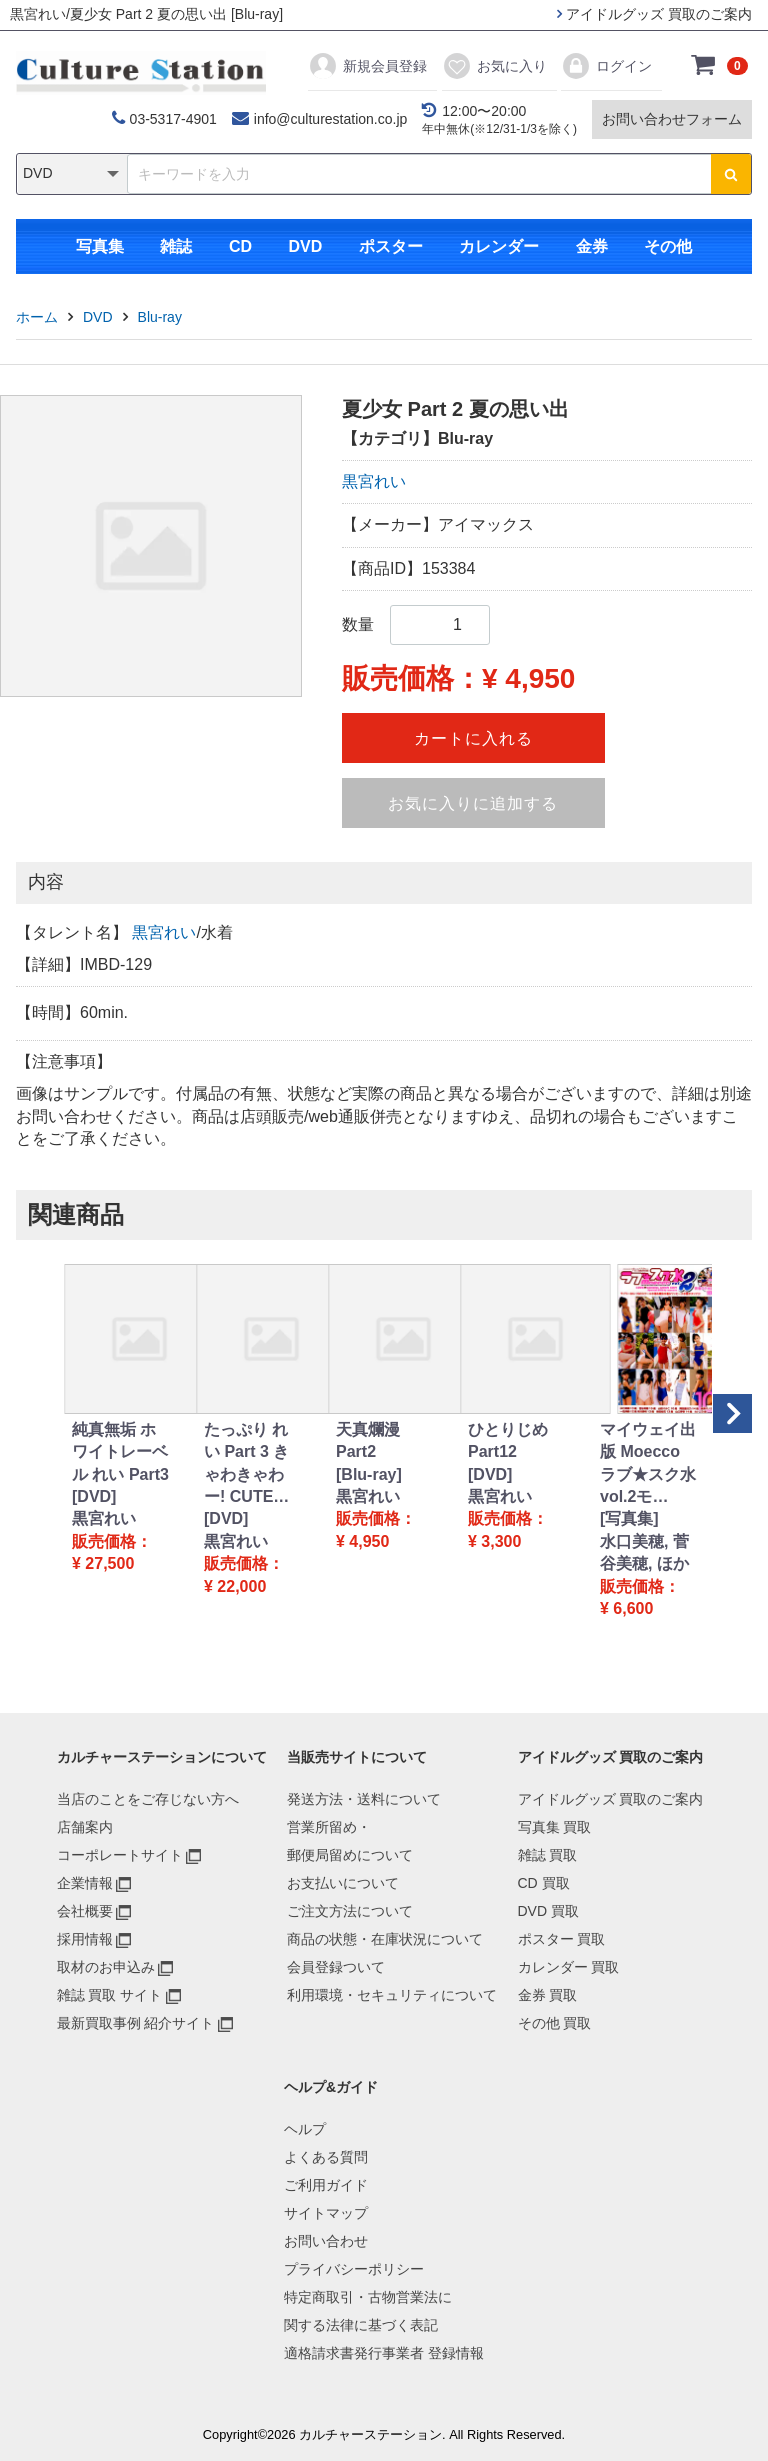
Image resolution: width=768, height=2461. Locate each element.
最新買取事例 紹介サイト (136, 2023)
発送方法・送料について (364, 1799)
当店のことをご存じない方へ (148, 1799)
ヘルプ (305, 2129)
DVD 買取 (548, 1911)
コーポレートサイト (120, 1855)
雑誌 (176, 246)
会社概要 (85, 1911)
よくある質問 (326, 2157)
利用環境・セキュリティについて (392, 1995)
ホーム (37, 317)
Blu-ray (160, 317)
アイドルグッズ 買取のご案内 (654, 14)
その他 (668, 246)
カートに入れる (473, 738)
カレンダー (499, 246)
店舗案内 (85, 1827)
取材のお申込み (106, 1967)
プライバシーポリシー (354, 2269)
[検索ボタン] (731, 174)
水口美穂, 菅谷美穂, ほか (644, 1552)
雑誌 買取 (548, 1855)
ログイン (606, 66)
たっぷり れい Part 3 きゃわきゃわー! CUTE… (246, 1463)
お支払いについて (343, 1883)
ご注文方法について (350, 1911)
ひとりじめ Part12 (508, 1440)
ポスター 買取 (562, 1939)
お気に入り (494, 66)
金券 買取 (548, 1995)
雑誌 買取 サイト (110, 1995)
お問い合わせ (326, 2241)
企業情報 (85, 1883)
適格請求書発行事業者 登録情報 (384, 2353)
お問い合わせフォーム (672, 119)
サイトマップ (326, 2213)
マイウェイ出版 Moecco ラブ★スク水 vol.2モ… (648, 1463)
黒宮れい (374, 481)
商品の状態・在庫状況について (385, 1939)
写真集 (100, 246)
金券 (592, 246)
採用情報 (85, 1939)
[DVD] (94, 1496)
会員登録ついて (336, 1967)
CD (240, 246)
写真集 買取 (555, 1827)
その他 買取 (555, 2023)
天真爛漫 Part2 (368, 1440)
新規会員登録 (367, 66)
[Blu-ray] (369, 1474)
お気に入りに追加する (473, 803)
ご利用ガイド (326, 2185)
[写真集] (629, 1518)
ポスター (391, 246)
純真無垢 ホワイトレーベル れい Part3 (120, 1452)
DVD (305, 246)
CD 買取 (544, 1883)
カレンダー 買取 (569, 1967)
